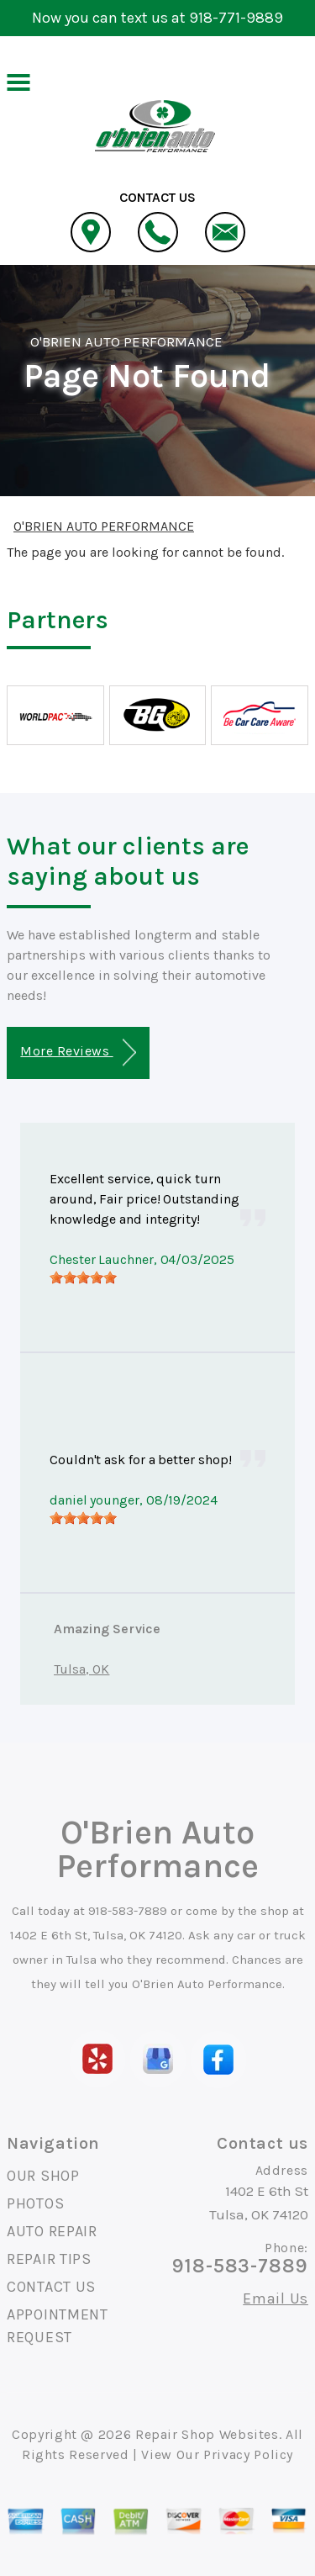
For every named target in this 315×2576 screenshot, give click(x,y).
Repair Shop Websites (207, 2434)
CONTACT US (51, 2286)
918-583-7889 (127, 1910)
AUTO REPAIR (52, 2231)
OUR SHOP (43, 2175)
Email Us (275, 2298)
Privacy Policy (248, 2454)
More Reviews (77, 1052)
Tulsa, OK (81, 1669)
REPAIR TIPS (49, 2259)
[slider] (83, 1277)
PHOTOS (35, 2203)
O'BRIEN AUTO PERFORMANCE (126, 341)
